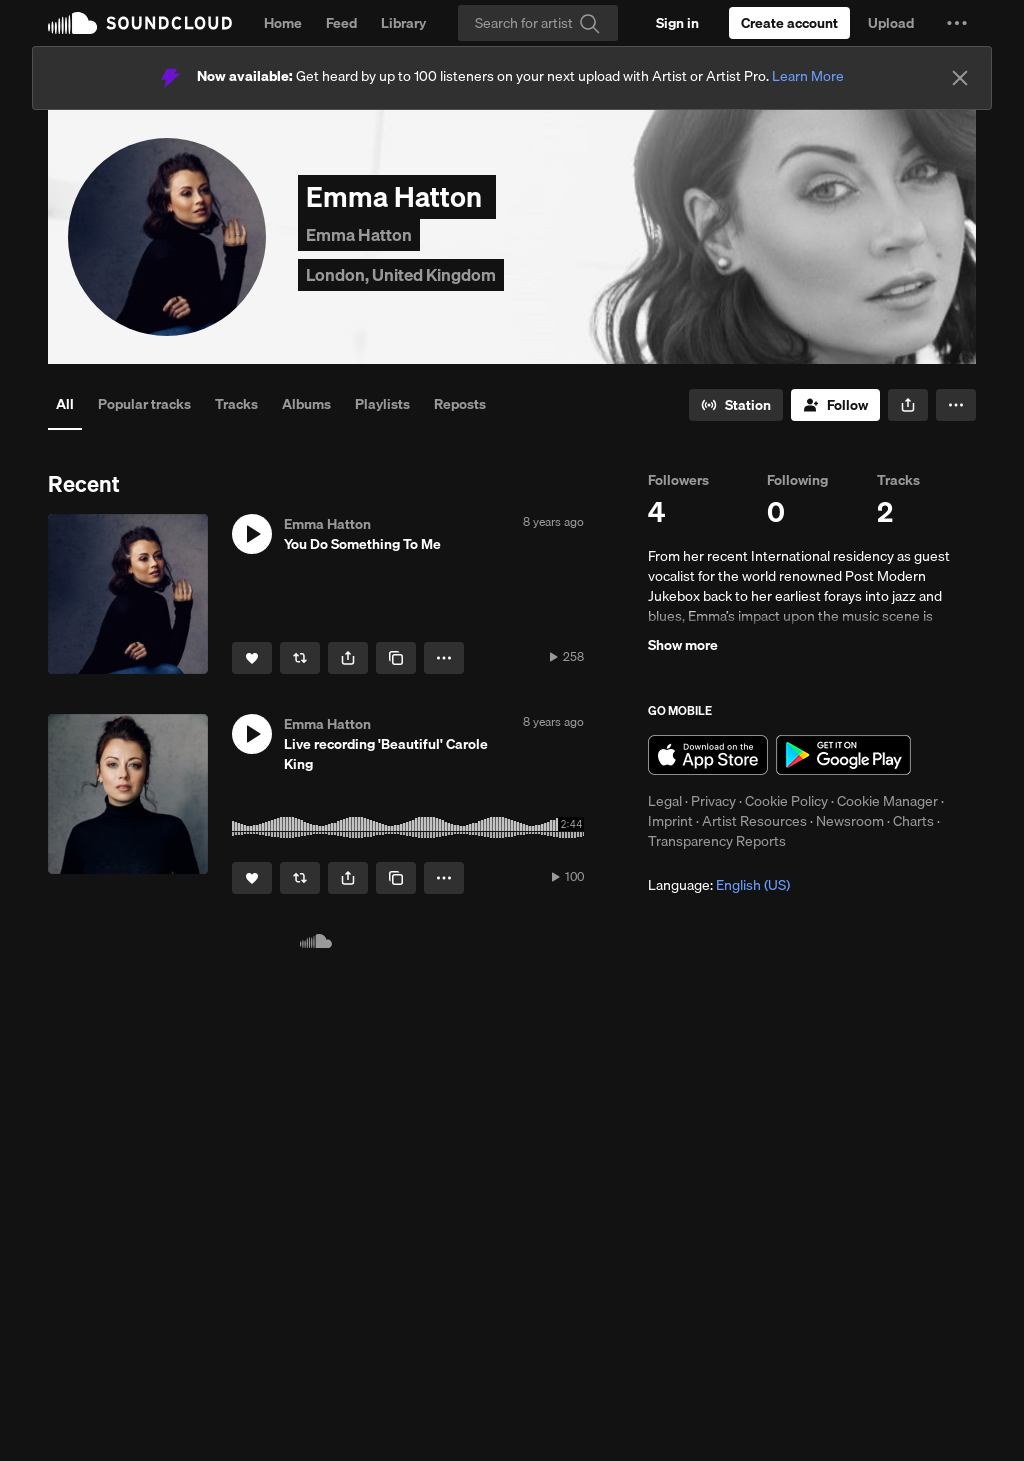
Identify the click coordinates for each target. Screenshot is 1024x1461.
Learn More (808, 76)
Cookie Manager (887, 801)
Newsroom (850, 821)
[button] (957, 23)
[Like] (252, 658)
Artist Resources (754, 821)
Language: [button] (719, 885)
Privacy (713, 801)
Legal (665, 801)
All (65, 404)
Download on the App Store (708, 755)
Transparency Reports (717, 841)
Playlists (382, 404)
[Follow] (835, 405)
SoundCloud (140, 23)
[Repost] (300, 658)
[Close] (960, 78)
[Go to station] (736, 405)
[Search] (538, 23)
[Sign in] (677, 23)
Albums (306, 404)
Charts (913, 821)
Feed (341, 23)
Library (403, 23)
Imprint (670, 821)
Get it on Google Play (843, 755)
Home (283, 23)
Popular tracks (144, 404)
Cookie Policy (786, 801)
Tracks (236, 404)
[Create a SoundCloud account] (789, 23)
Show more (683, 645)
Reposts (460, 404)
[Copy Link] (396, 658)
